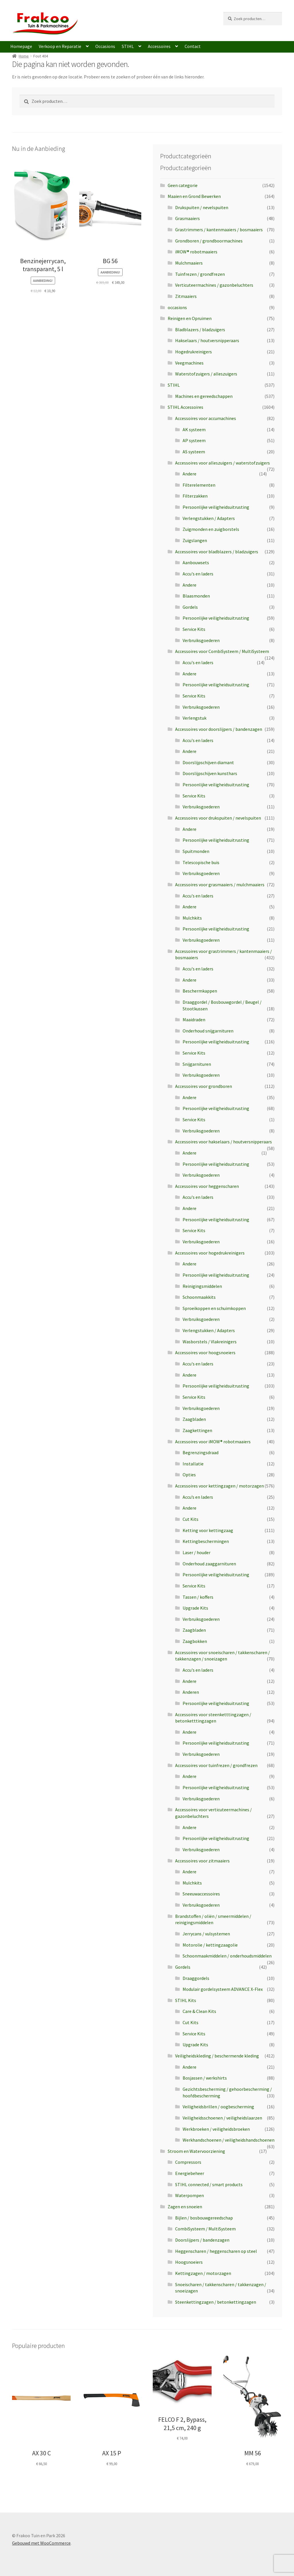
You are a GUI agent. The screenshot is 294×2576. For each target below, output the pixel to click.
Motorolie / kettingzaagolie (210, 1945)
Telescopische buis (201, 862)
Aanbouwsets (196, 562)
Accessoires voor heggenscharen (207, 1186)
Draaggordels (196, 1978)
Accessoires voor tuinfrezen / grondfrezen (216, 1765)
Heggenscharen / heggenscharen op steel (216, 2251)
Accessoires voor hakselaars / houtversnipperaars (223, 1142)
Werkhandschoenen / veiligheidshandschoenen (228, 2140)
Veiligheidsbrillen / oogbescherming (218, 2106)
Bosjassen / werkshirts (205, 2078)
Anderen (191, 1692)
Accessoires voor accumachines (205, 418)
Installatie (193, 1464)
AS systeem (194, 451)
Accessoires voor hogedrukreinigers (210, 1253)
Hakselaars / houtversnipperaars (207, 340)
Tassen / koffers (198, 1597)
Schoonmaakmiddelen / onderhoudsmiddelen (227, 1956)
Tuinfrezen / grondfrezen (200, 274)
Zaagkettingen (197, 1430)
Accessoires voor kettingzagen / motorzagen (219, 1486)
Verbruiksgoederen (201, 640)
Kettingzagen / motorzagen (203, 2273)
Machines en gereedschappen (204, 396)
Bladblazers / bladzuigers (200, 329)
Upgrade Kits (195, 1608)
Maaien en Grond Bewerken (194, 196)
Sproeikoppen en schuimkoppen (214, 1308)
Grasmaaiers (187, 218)
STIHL (128, 46)
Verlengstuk (194, 718)
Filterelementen (199, 485)
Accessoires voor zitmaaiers (202, 1861)
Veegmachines (189, 363)
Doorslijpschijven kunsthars (210, 773)
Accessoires (159, 46)
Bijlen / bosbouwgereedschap (204, 2218)
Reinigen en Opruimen (190, 318)
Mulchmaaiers (189, 263)
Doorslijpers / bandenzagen (202, 2240)
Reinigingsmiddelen (202, 1286)
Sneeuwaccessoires (201, 1894)
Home (24, 56)
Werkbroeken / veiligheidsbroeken (216, 2129)
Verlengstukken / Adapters (209, 518)
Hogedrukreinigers (193, 351)
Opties (189, 1474)
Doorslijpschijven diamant (208, 762)
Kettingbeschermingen (206, 1541)
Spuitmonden (196, 851)
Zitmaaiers (186, 296)
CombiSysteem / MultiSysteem (205, 2229)
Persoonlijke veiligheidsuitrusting (216, 507)
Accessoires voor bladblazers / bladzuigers (216, 551)
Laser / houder (196, 1552)
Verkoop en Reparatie (60, 46)
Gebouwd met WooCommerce (41, 2543)
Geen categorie (183, 185)
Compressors (188, 2162)
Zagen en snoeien (185, 2206)
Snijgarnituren (197, 1064)
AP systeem (194, 440)
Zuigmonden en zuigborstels (211, 529)
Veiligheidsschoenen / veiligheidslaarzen (222, 2118)
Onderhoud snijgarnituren (208, 1031)
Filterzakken (195, 496)
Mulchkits (192, 918)
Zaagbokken (195, 1641)
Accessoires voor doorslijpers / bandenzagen (218, 729)
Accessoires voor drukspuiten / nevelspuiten (218, 818)
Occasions (105, 46)
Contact (193, 46)
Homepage (21, 46)
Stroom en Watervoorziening (196, 2151)
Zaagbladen (194, 1419)
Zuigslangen (195, 540)
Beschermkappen (200, 991)
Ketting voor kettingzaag (208, 1530)
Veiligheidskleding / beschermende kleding (217, 2056)
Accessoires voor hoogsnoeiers (205, 1352)
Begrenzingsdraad (200, 1452)
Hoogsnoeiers (189, 2262)
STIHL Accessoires (185, 407)
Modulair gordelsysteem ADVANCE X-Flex (223, 1989)
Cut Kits (190, 1519)
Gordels (190, 607)
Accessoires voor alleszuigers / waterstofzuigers (222, 463)
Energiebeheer (189, 2173)
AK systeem (194, 429)
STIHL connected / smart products (209, 2184)
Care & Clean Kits (199, 2011)
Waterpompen (189, 2195)
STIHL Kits (185, 2000)
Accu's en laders (198, 574)
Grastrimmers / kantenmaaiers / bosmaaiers (219, 229)
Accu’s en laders (198, 1497)
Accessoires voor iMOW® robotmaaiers (213, 1441)
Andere (189, 474)
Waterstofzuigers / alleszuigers (206, 374)
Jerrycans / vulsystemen (206, 1934)
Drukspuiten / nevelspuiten (201, 207)
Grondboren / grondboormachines (209, 241)
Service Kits (194, 629)
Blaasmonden (196, 596)
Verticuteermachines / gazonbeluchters (214, 285)
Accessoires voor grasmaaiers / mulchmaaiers (219, 884)
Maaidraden (194, 1019)
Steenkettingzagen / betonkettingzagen (215, 2302)
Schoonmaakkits (199, 1297)
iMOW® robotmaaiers (196, 252)
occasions (177, 307)
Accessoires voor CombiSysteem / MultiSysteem (222, 651)
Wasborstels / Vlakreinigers (210, 1341)
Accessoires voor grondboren (203, 1086)
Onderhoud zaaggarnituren (209, 1564)
